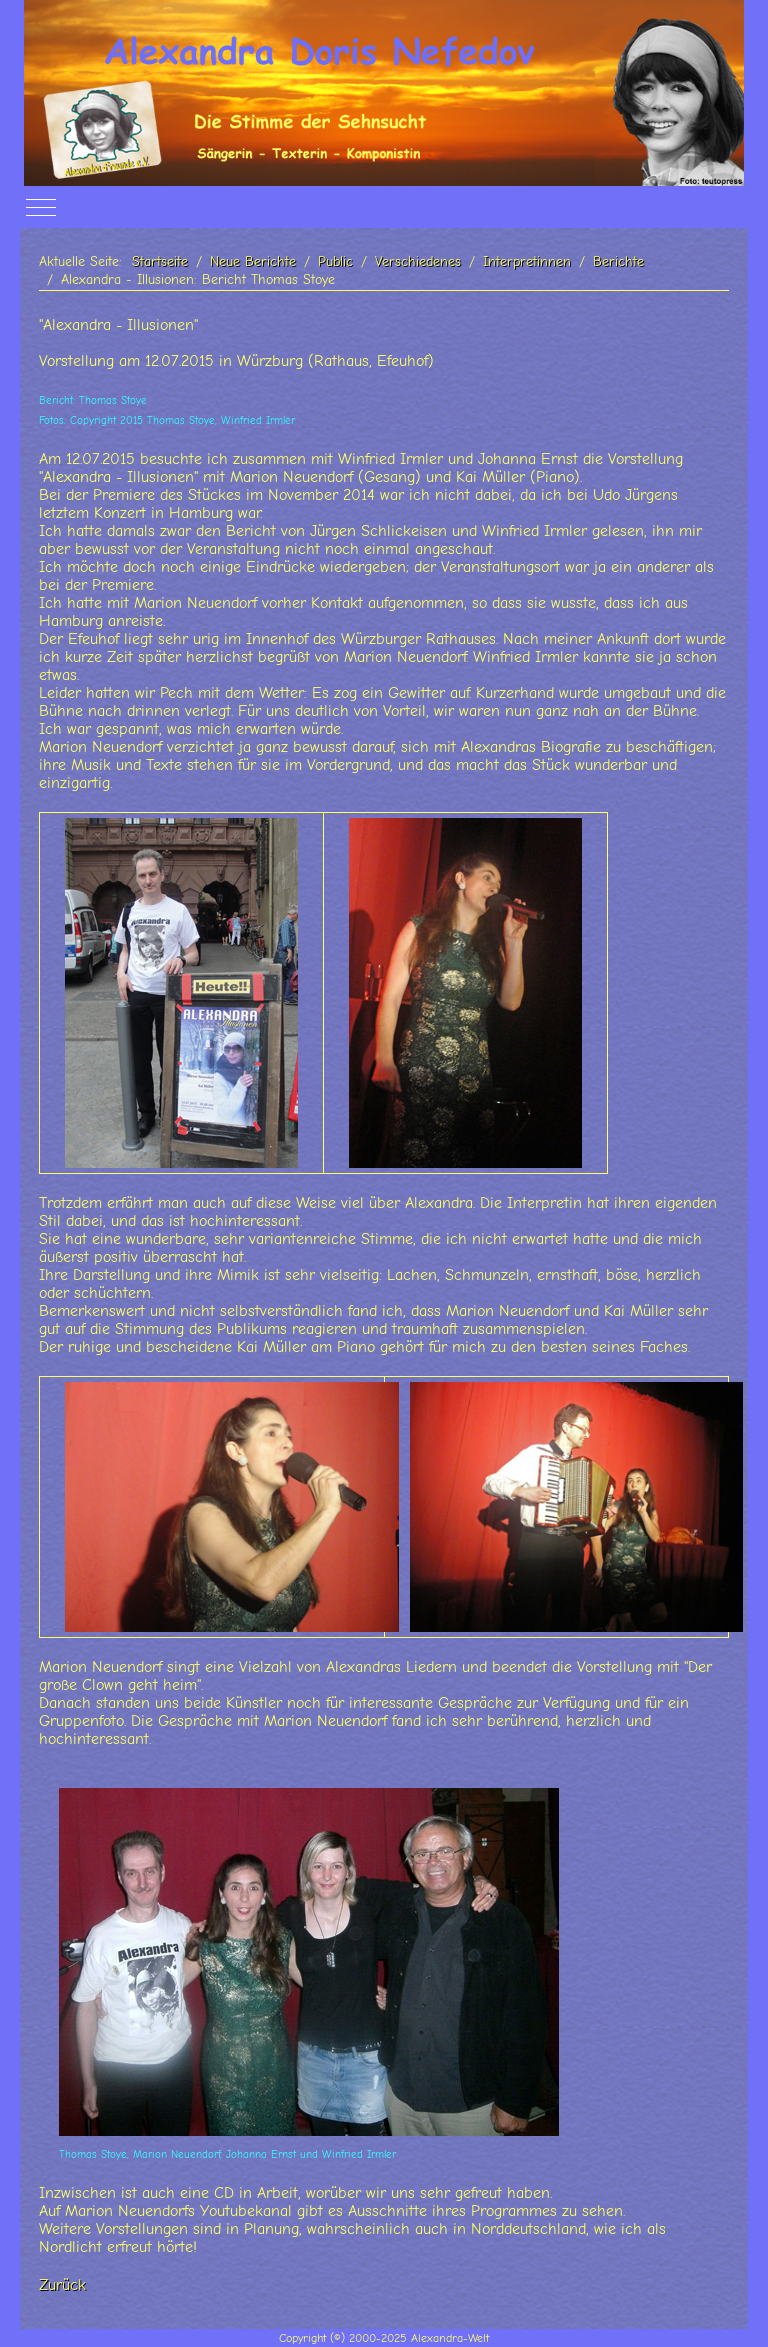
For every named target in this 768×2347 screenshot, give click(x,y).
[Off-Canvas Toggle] (41, 208)
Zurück (62, 2285)
